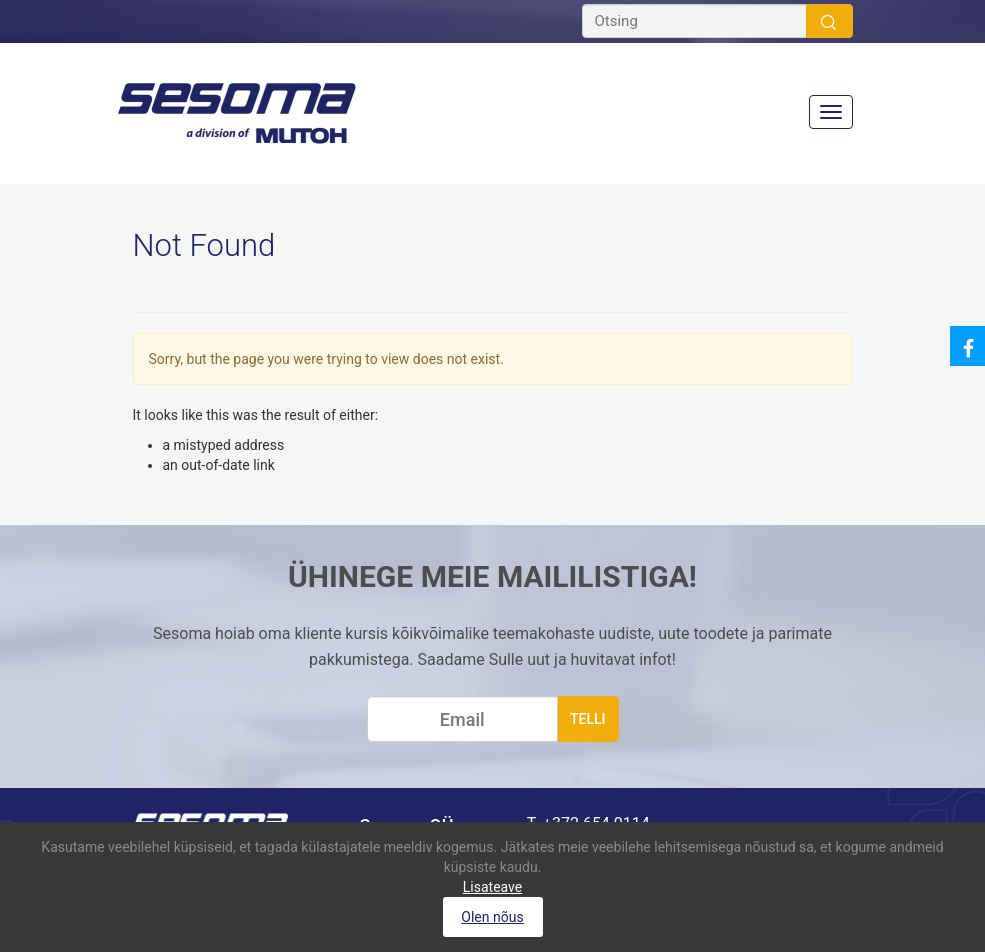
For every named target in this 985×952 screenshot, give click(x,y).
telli (588, 719)
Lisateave (492, 887)
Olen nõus (492, 917)
